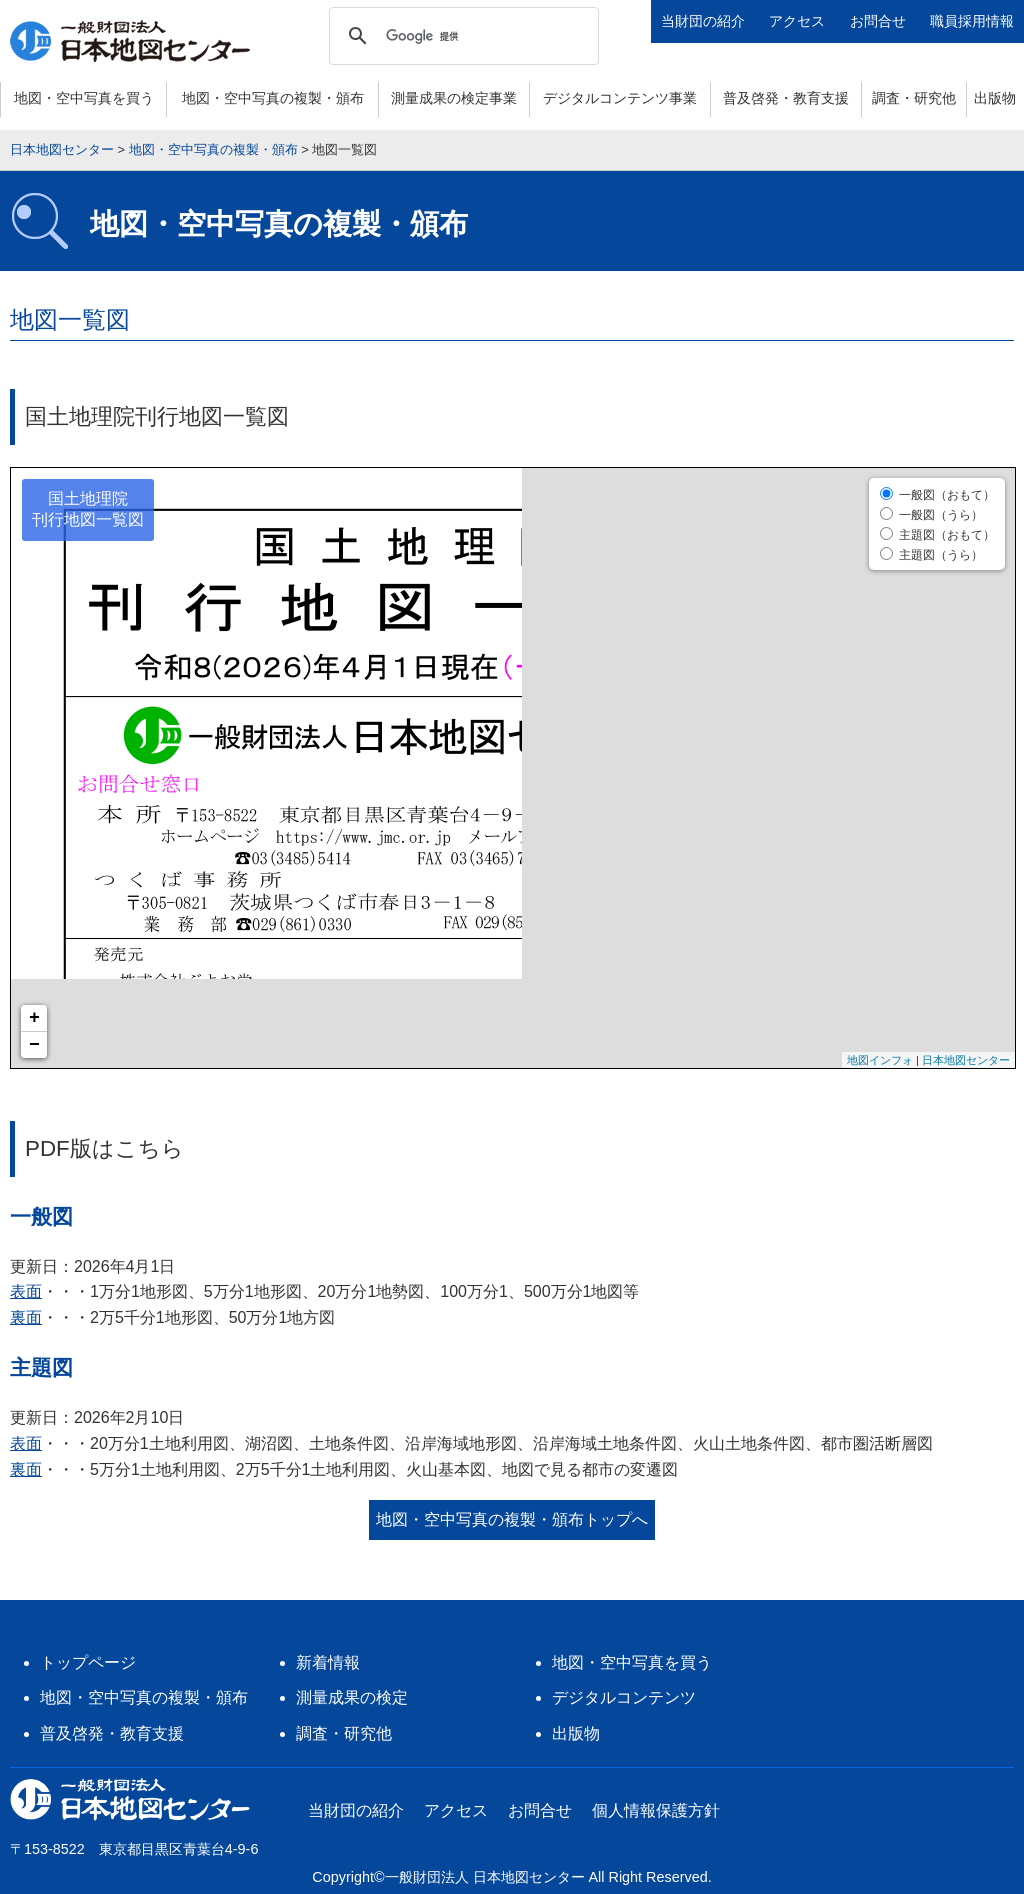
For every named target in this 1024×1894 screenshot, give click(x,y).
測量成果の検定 (352, 1697)
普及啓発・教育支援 (786, 98)
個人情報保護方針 (656, 1810)
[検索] (461, 36)
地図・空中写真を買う (84, 98)
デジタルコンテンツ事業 (620, 98)
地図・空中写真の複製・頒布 (273, 98)
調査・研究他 (914, 98)
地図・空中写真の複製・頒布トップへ (512, 1519)
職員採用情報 (972, 21)
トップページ (88, 1662)
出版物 (995, 98)
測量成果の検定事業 (454, 98)
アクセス (797, 21)
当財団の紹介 (703, 21)
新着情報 (328, 1662)
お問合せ (878, 21)
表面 (26, 1291)
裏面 (26, 1317)
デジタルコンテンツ (624, 1697)
